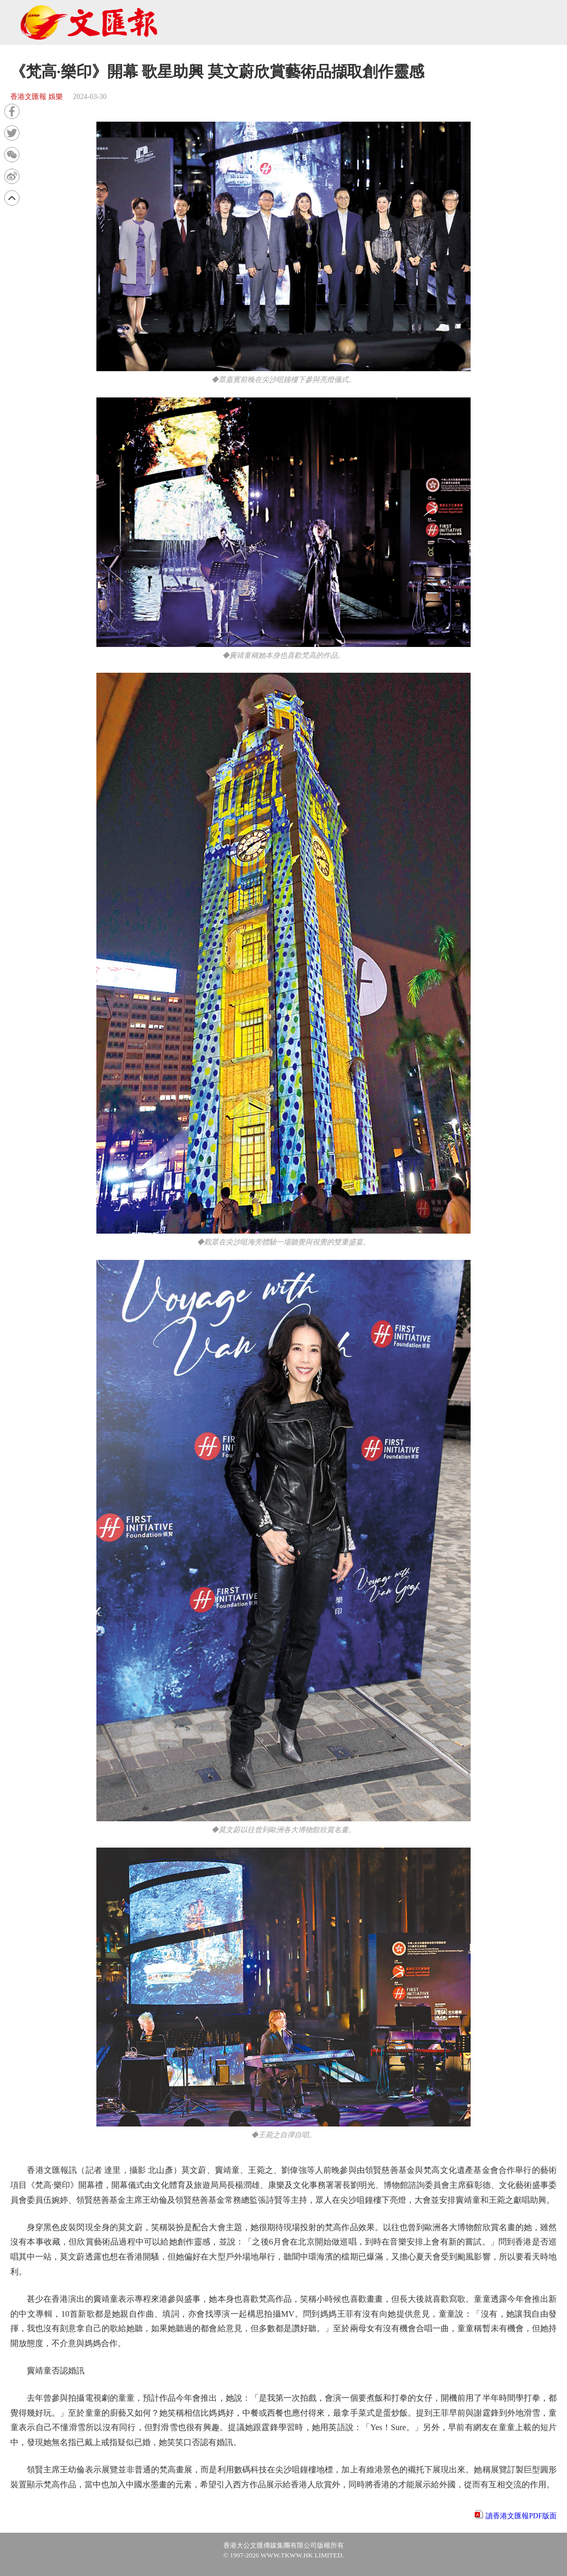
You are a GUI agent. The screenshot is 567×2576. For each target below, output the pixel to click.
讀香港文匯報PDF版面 (521, 2516)
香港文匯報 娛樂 (36, 97)
